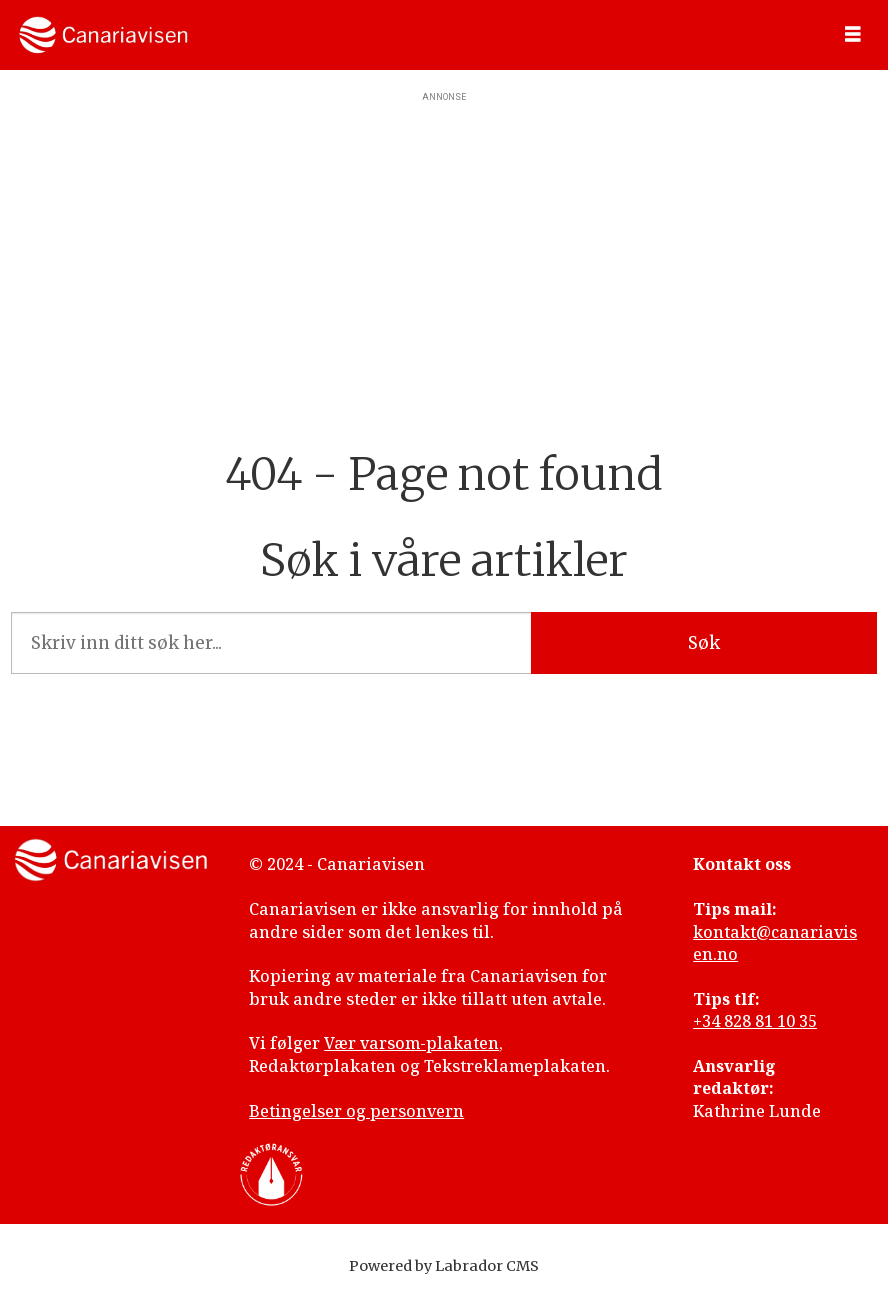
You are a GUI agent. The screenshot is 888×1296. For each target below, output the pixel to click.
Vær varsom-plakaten (411, 1043)
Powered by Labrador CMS (444, 1266)
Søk (704, 643)
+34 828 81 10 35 (755, 1021)
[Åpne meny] (853, 35)
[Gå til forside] (103, 35)
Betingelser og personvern (356, 1111)
